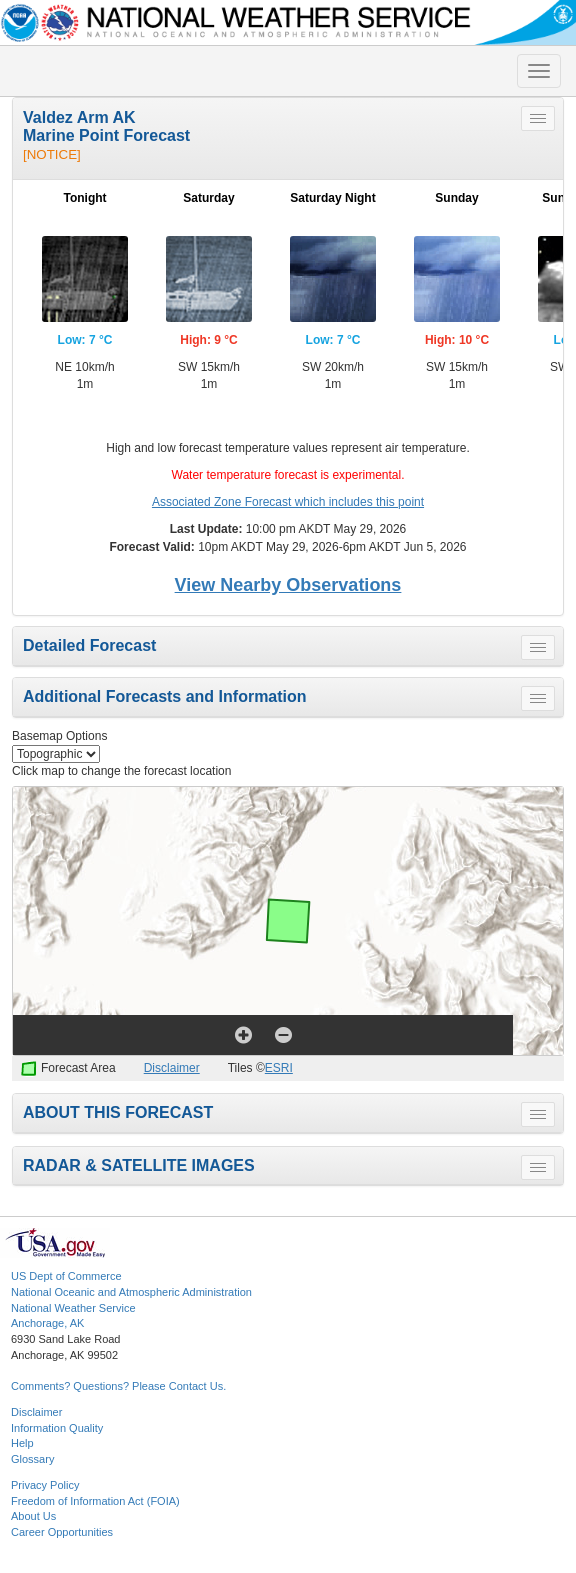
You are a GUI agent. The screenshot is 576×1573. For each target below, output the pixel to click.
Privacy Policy (45, 1485)
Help (22, 1443)
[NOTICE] (52, 154)
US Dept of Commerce (66, 1276)
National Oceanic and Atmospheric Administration (131, 1292)
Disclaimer (172, 1068)
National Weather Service (73, 1308)
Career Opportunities (62, 1532)
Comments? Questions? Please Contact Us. (118, 1386)
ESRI (279, 1068)
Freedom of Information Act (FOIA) (95, 1501)
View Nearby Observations (288, 585)
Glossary (32, 1459)
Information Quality (57, 1428)
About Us (33, 1516)
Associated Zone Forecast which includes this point (288, 502)
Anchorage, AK (47, 1323)
